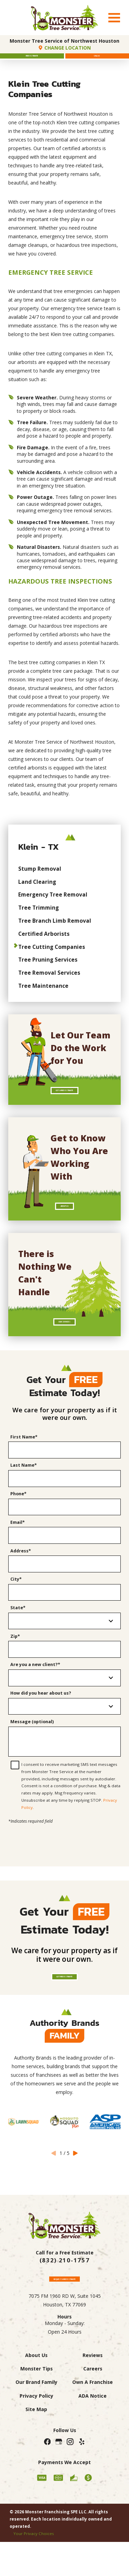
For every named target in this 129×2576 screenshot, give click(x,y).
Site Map (36, 2458)
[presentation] (64, 1871)
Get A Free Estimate (64, 1103)
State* (17, 1640)
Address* (20, 1583)
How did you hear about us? (40, 1725)
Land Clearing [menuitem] (37, 891)
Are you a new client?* (35, 1697)
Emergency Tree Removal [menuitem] (52, 904)
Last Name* (23, 1497)
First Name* (23, 1469)
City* (16, 1611)
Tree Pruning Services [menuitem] (47, 969)
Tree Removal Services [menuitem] (49, 982)
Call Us (97, 60)
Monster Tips (36, 2417)
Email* (17, 1555)
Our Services (64, 1350)
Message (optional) (32, 1754)
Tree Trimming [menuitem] (38, 917)
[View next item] (75, 2195)
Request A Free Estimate (64, 2323)
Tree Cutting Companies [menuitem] (51, 956)
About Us (64, 1226)
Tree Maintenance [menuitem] (43, 995)
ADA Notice (92, 2444)
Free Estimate (32, 60)
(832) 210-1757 (64, 2303)
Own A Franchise (92, 2431)
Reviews (93, 2403)
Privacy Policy (36, 2444)
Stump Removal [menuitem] (39, 878)
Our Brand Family (36, 2431)
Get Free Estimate (65, 2014)
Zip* (15, 1669)
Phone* (18, 1526)
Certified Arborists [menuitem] (43, 943)
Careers (92, 2417)
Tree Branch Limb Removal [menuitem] (54, 930)
